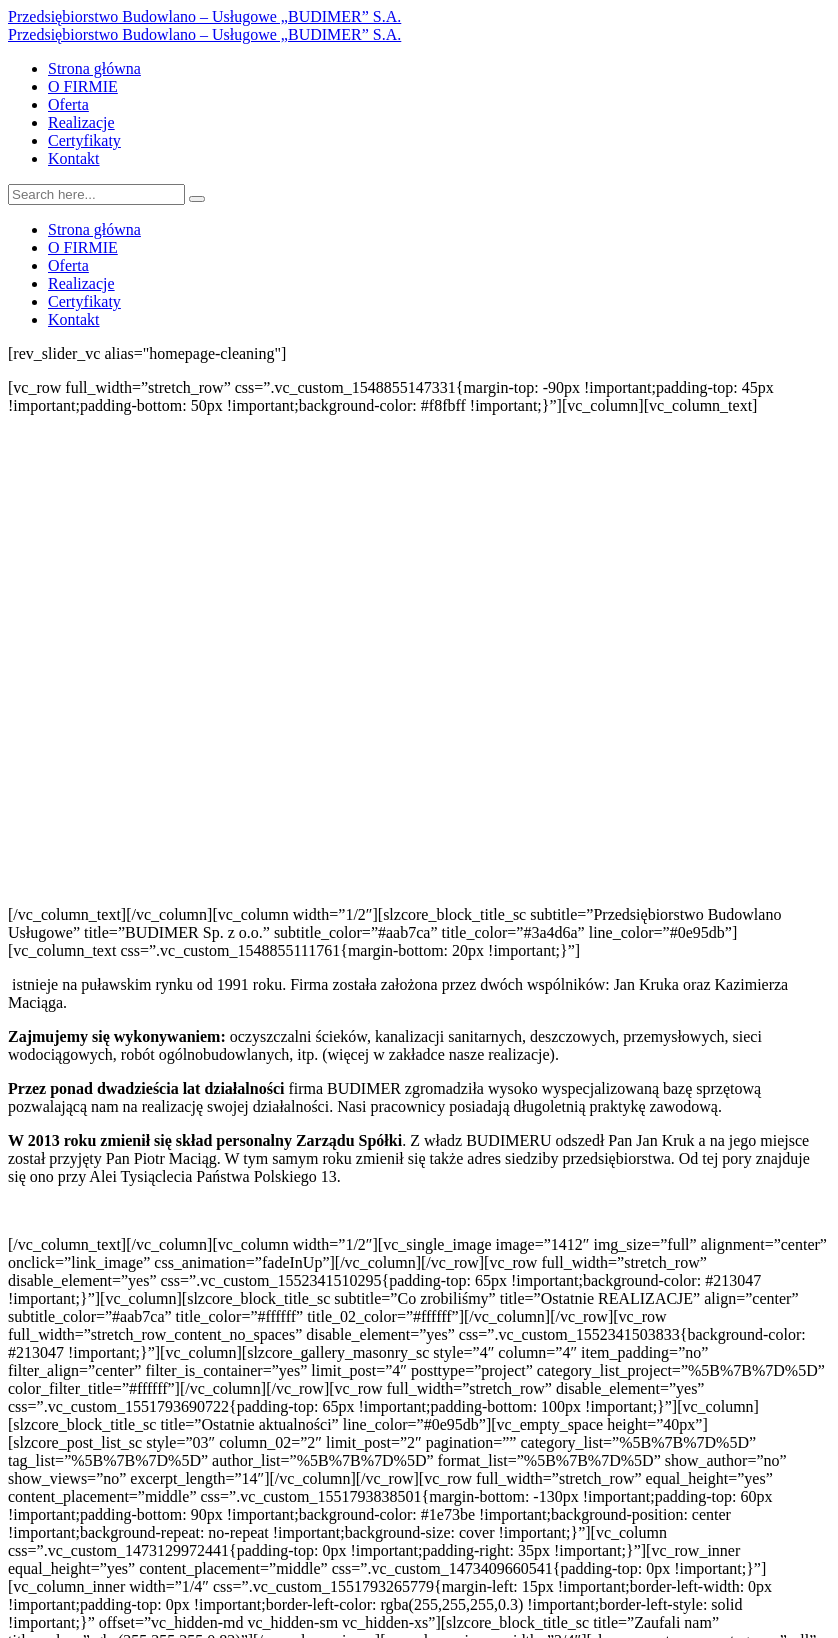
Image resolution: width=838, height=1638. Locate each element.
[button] (419, 858)
